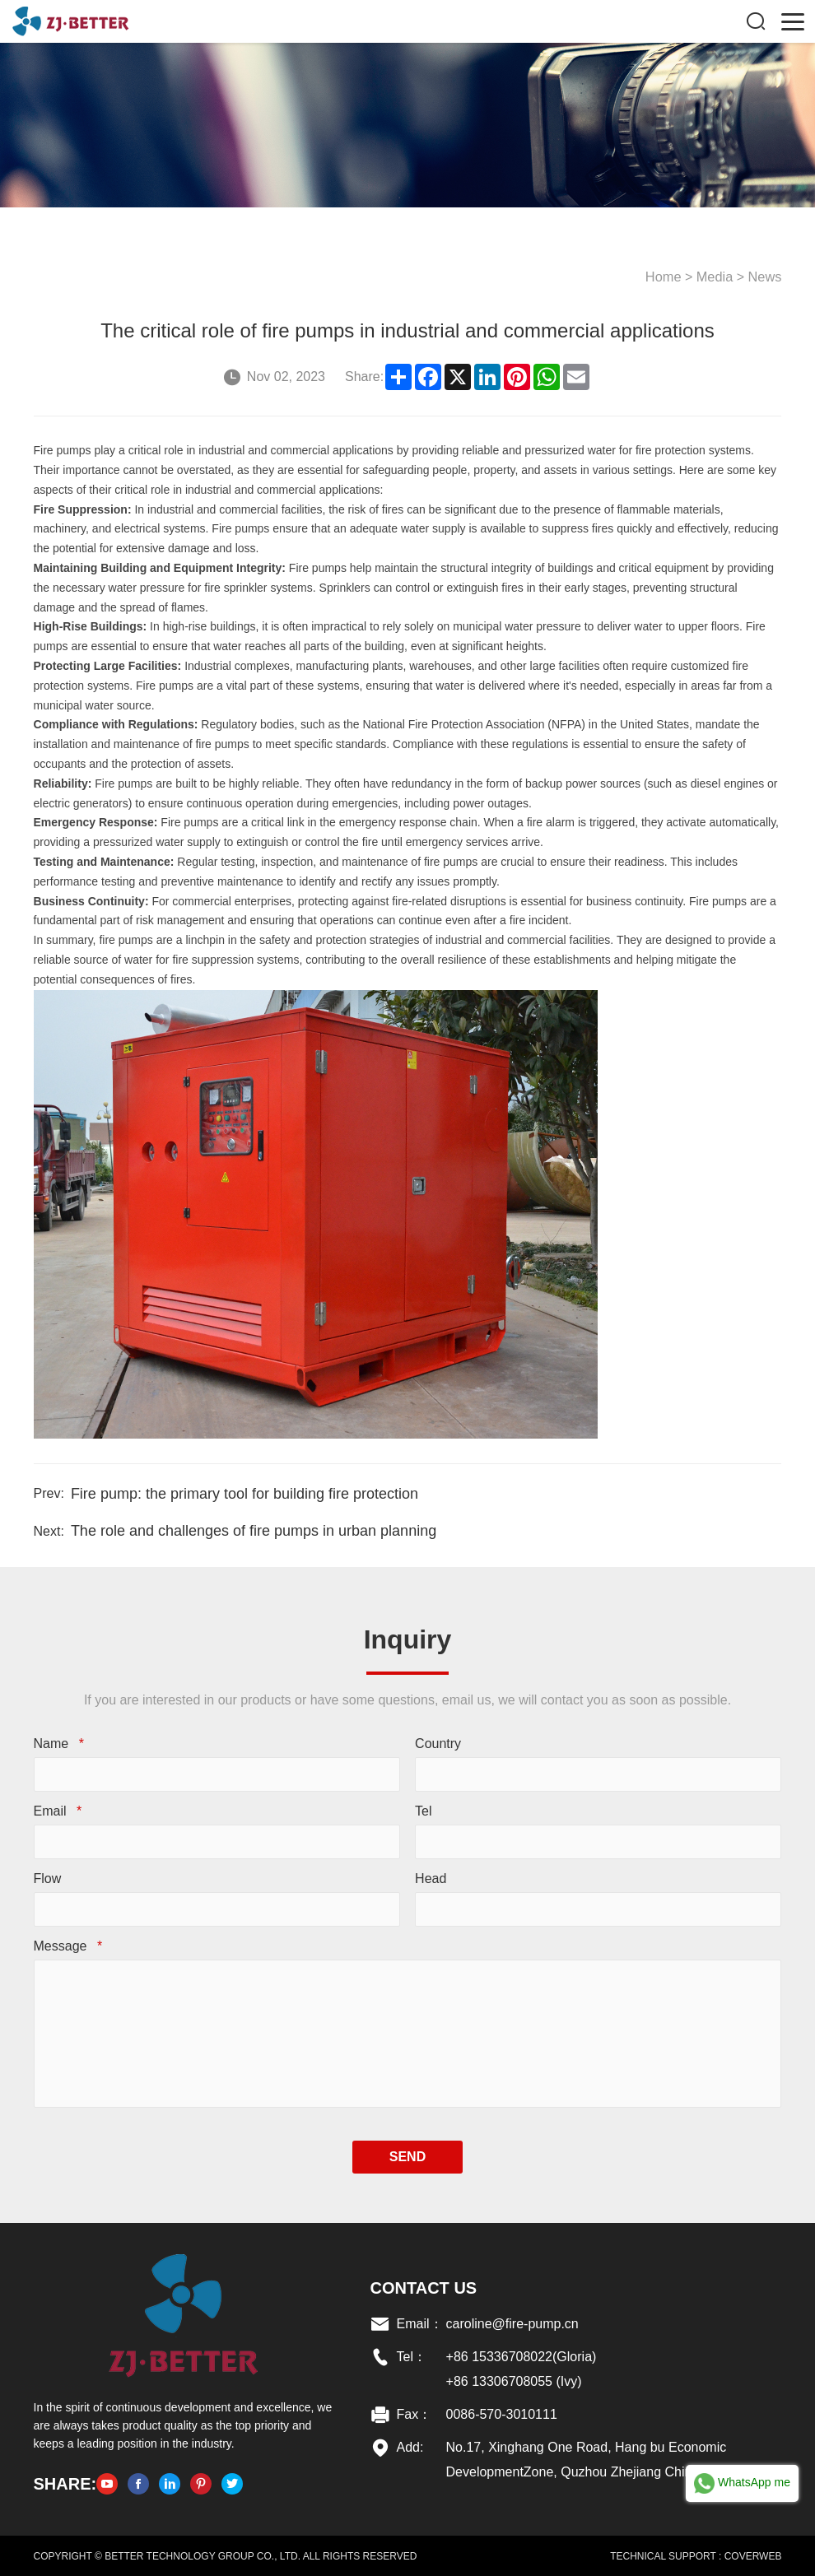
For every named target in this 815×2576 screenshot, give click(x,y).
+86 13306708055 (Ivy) (513, 2381)
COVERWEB (754, 2555)
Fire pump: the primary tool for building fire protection (243, 1493)
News (765, 276)
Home (666, 276)
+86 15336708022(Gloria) (520, 2356)
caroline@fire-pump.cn (511, 2323)
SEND (407, 2156)
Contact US (423, 2287)
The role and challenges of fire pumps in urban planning (252, 1530)
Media (717, 276)
